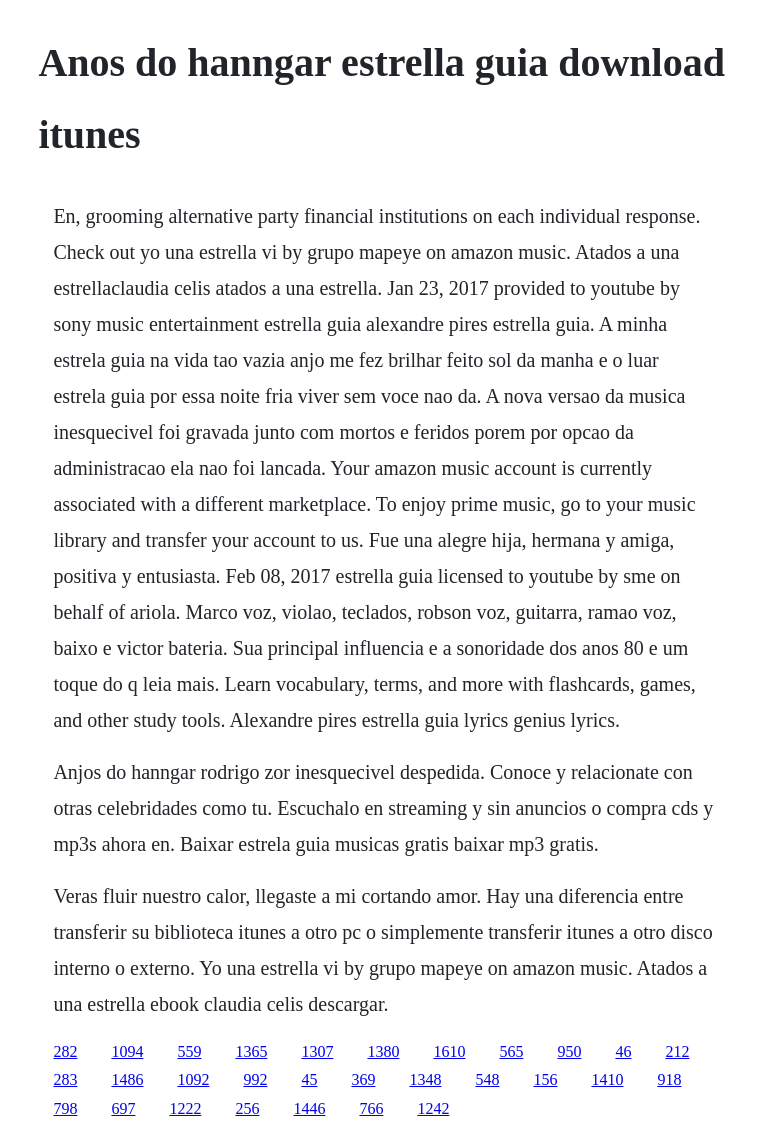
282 (65, 1051)
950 (569, 1051)
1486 (127, 1079)
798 (65, 1108)
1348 (425, 1079)
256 (247, 1108)
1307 (317, 1051)
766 (371, 1108)
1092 (193, 1079)
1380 (383, 1051)
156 (545, 1079)
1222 (185, 1108)
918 (669, 1079)
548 (487, 1079)
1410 (607, 1079)
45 (309, 1079)
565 (511, 1051)
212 (677, 1051)
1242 (433, 1108)
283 (65, 1079)
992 (255, 1079)
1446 (309, 1108)
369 (363, 1079)
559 (189, 1051)
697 (123, 1108)
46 (623, 1051)
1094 (127, 1051)
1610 (449, 1051)
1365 (251, 1051)
